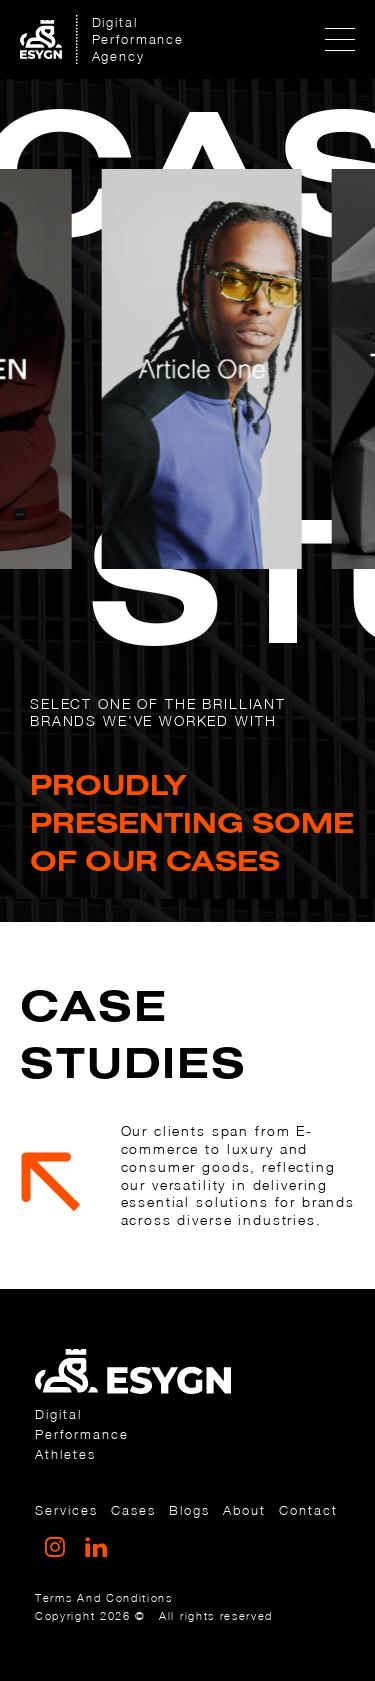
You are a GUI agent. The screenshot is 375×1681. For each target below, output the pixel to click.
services (66, 1510)
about (244, 1510)
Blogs (189, 1510)
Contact (308, 1510)
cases (133, 1510)
